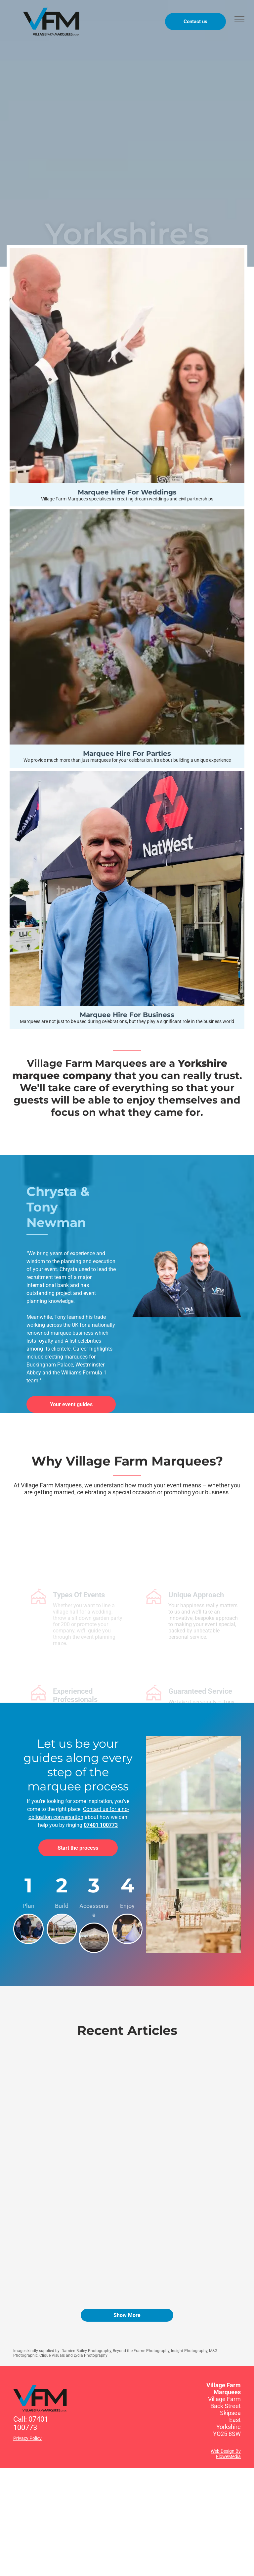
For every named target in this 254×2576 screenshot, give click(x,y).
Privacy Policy (27, 2438)
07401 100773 (101, 1825)
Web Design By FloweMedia (226, 2453)
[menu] (239, 19)
